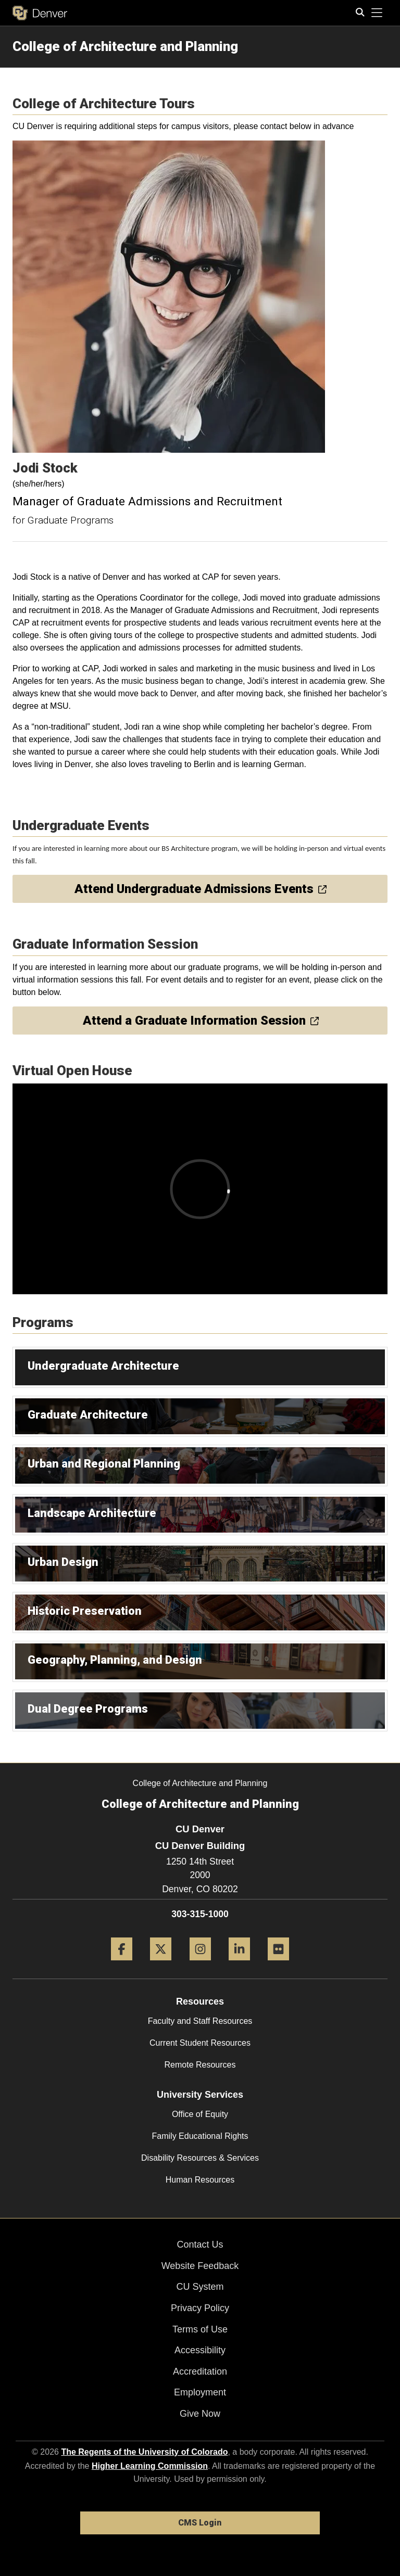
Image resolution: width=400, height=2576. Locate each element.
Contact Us (200, 2244)
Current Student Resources (200, 2042)
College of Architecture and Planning (125, 46)
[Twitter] (160, 1964)
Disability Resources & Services (200, 2157)
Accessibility (200, 2350)
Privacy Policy (200, 2308)
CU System (199, 2286)
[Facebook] (121, 1964)
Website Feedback (200, 2266)
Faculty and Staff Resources (200, 2021)
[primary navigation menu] (377, 13)
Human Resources (200, 2179)
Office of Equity (200, 2114)
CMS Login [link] (199, 2523)
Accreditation (200, 2371)
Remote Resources (200, 2064)
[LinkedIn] (239, 1964)
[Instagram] (200, 1964)
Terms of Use (200, 2329)
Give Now (200, 2413)
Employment (200, 2392)
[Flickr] (278, 1964)
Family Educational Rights (200, 2136)
